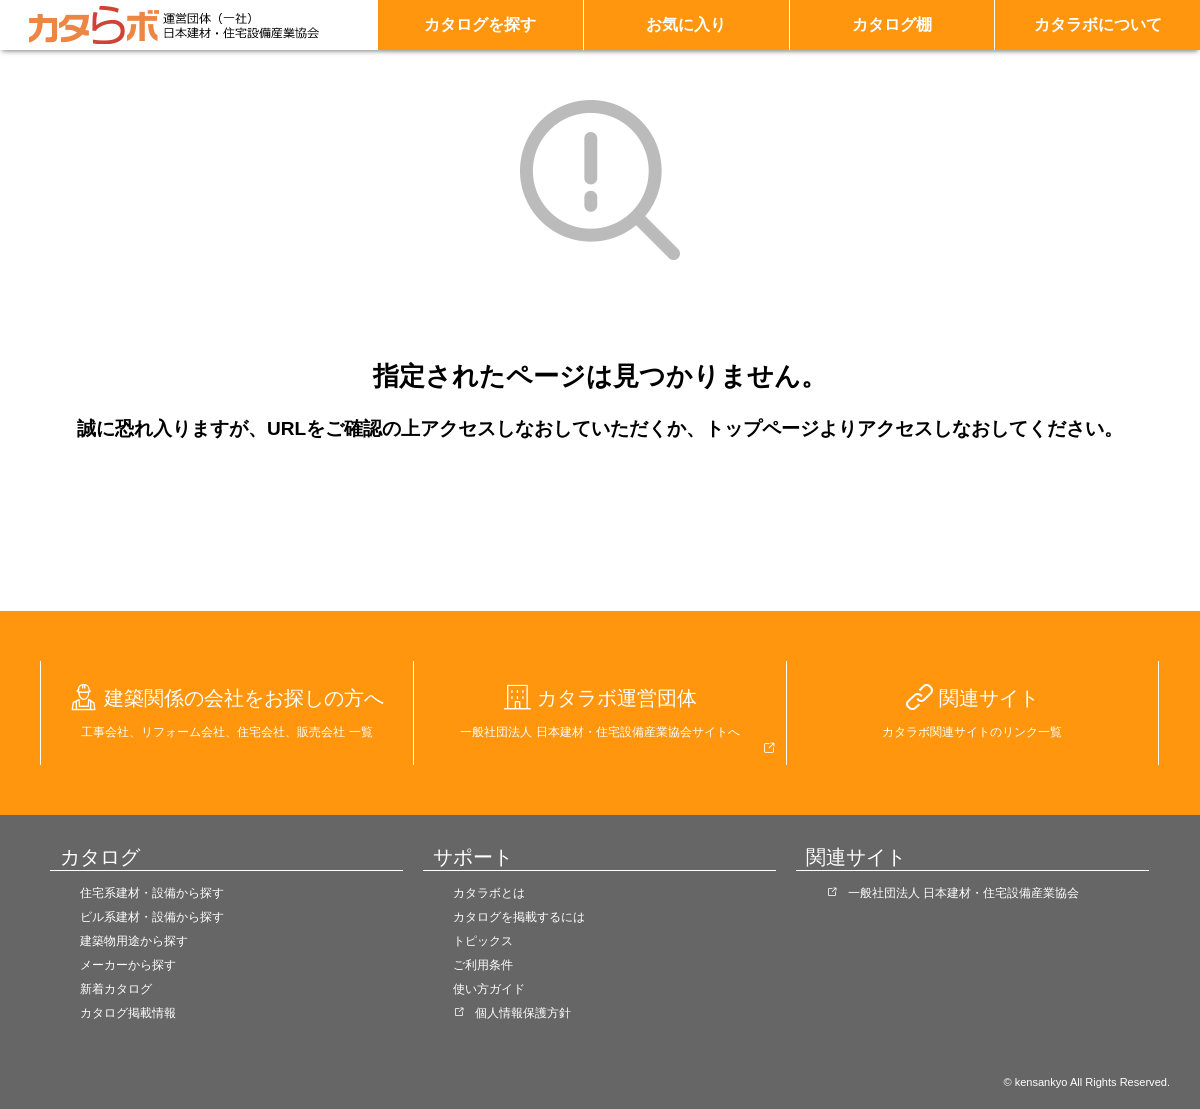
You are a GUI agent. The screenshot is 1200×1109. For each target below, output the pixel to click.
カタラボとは (489, 893)
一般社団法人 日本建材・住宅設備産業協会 (963, 893)
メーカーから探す (128, 965)
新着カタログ (116, 989)
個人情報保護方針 (523, 1013)
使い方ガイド (489, 989)
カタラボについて (1098, 24)
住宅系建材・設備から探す (152, 893)
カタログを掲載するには (519, 917)
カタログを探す (480, 24)
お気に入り (686, 24)
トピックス (483, 941)
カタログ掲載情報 (128, 1013)
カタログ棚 (892, 24)
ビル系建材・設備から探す (152, 917)
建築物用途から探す (134, 941)
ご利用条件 (483, 965)
